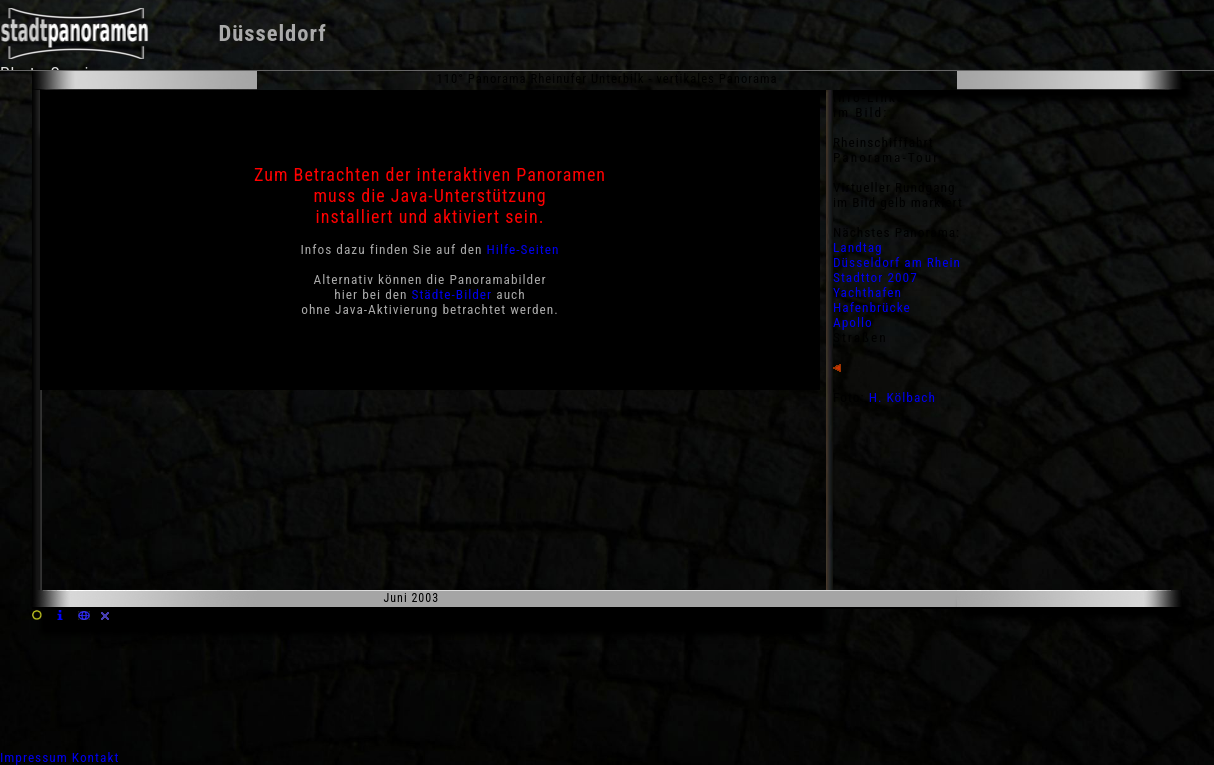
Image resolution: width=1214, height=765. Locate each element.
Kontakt (96, 757)
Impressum (34, 757)
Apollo (853, 322)
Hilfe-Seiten (523, 249)
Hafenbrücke (872, 307)
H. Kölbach (902, 397)
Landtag (858, 247)
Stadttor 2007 (875, 277)
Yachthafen (867, 292)
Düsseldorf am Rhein (897, 262)
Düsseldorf (272, 33)
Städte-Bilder (452, 294)
